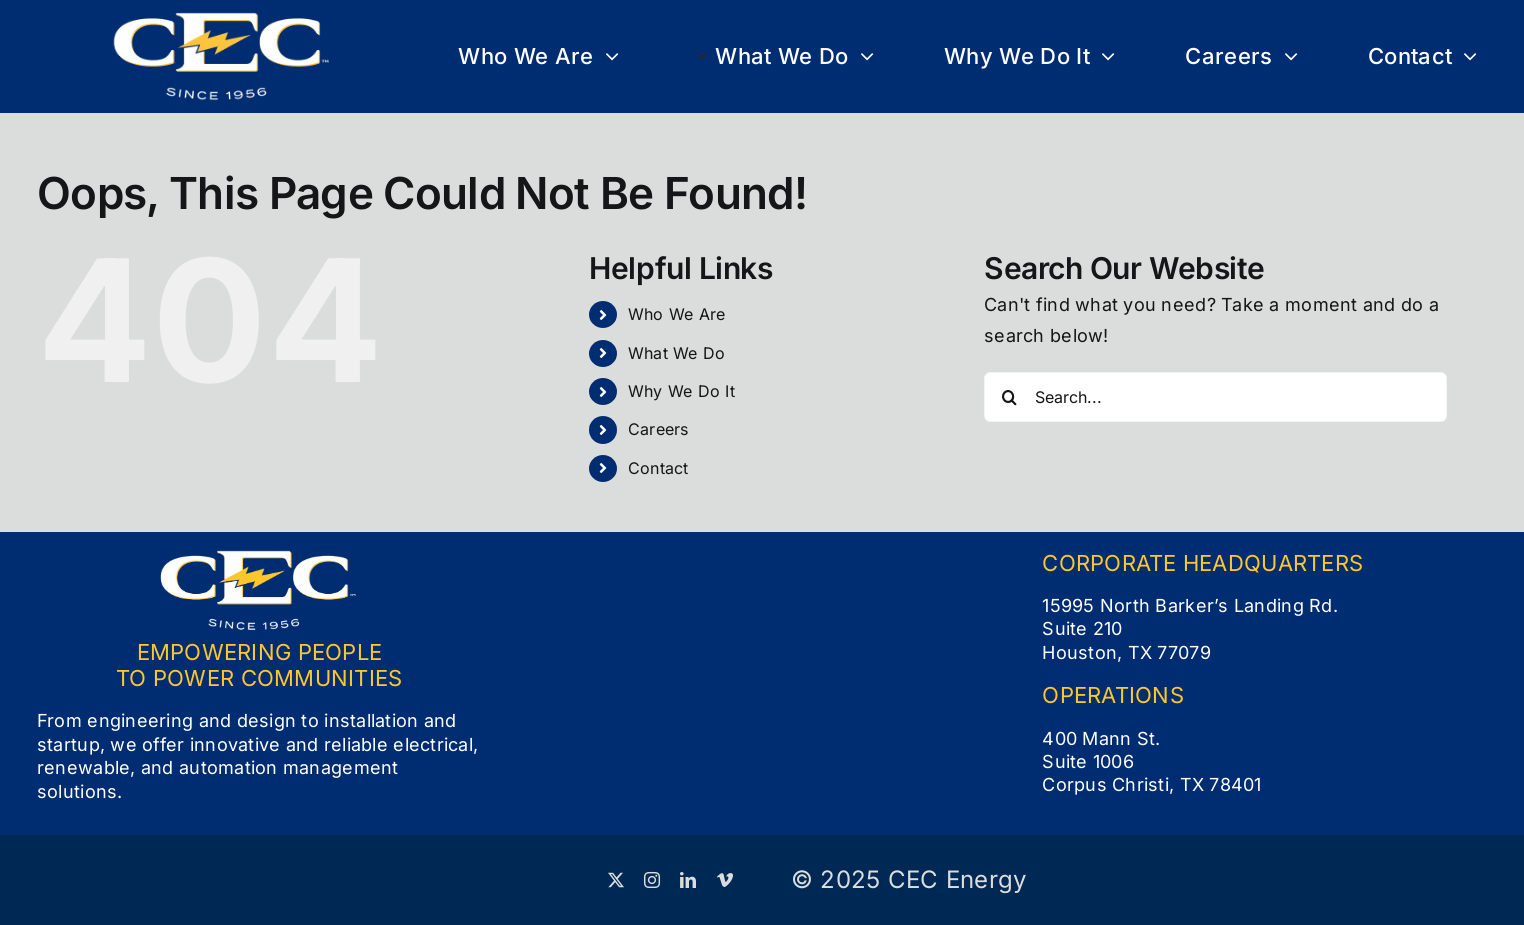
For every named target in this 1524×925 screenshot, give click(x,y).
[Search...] (1215, 397)
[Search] (1009, 397)
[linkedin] (688, 880)
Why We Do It (681, 391)
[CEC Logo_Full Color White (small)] (222, 20)
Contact (658, 468)
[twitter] (616, 880)
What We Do (677, 353)
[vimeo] (725, 880)
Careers (658, 429)
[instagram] (652, 880)
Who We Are (677, 314)
